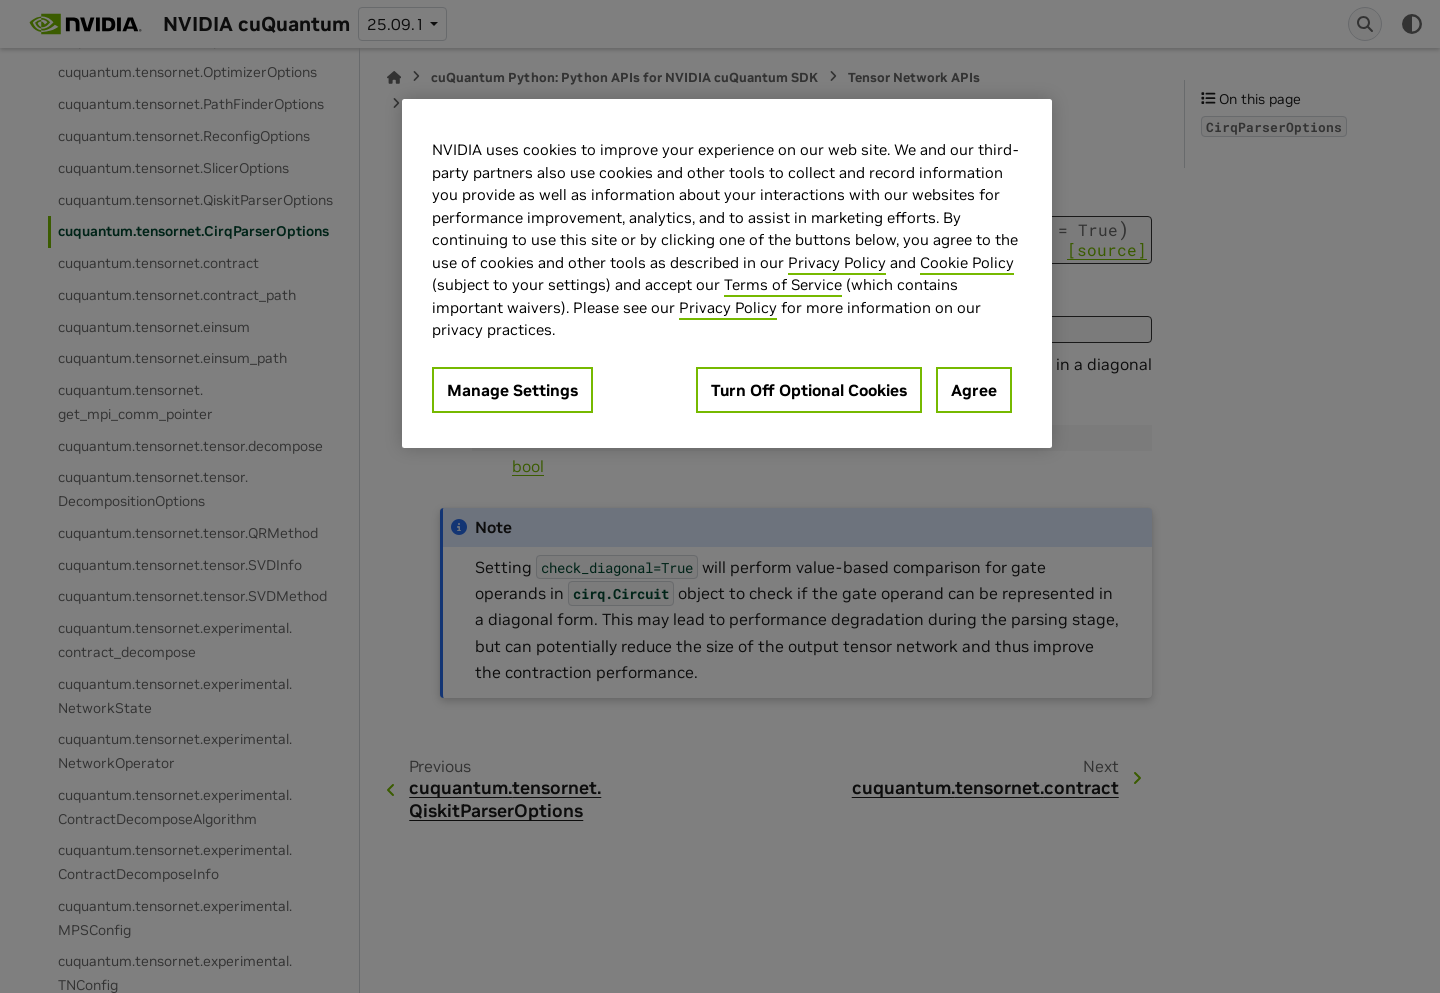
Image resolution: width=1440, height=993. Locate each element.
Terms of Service (783, 284)
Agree (974, 390)
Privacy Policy (837, 262)
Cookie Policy (967, 262)
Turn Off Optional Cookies (809, 390)
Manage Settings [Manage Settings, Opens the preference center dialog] (512, 390)
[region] (727, 273)
